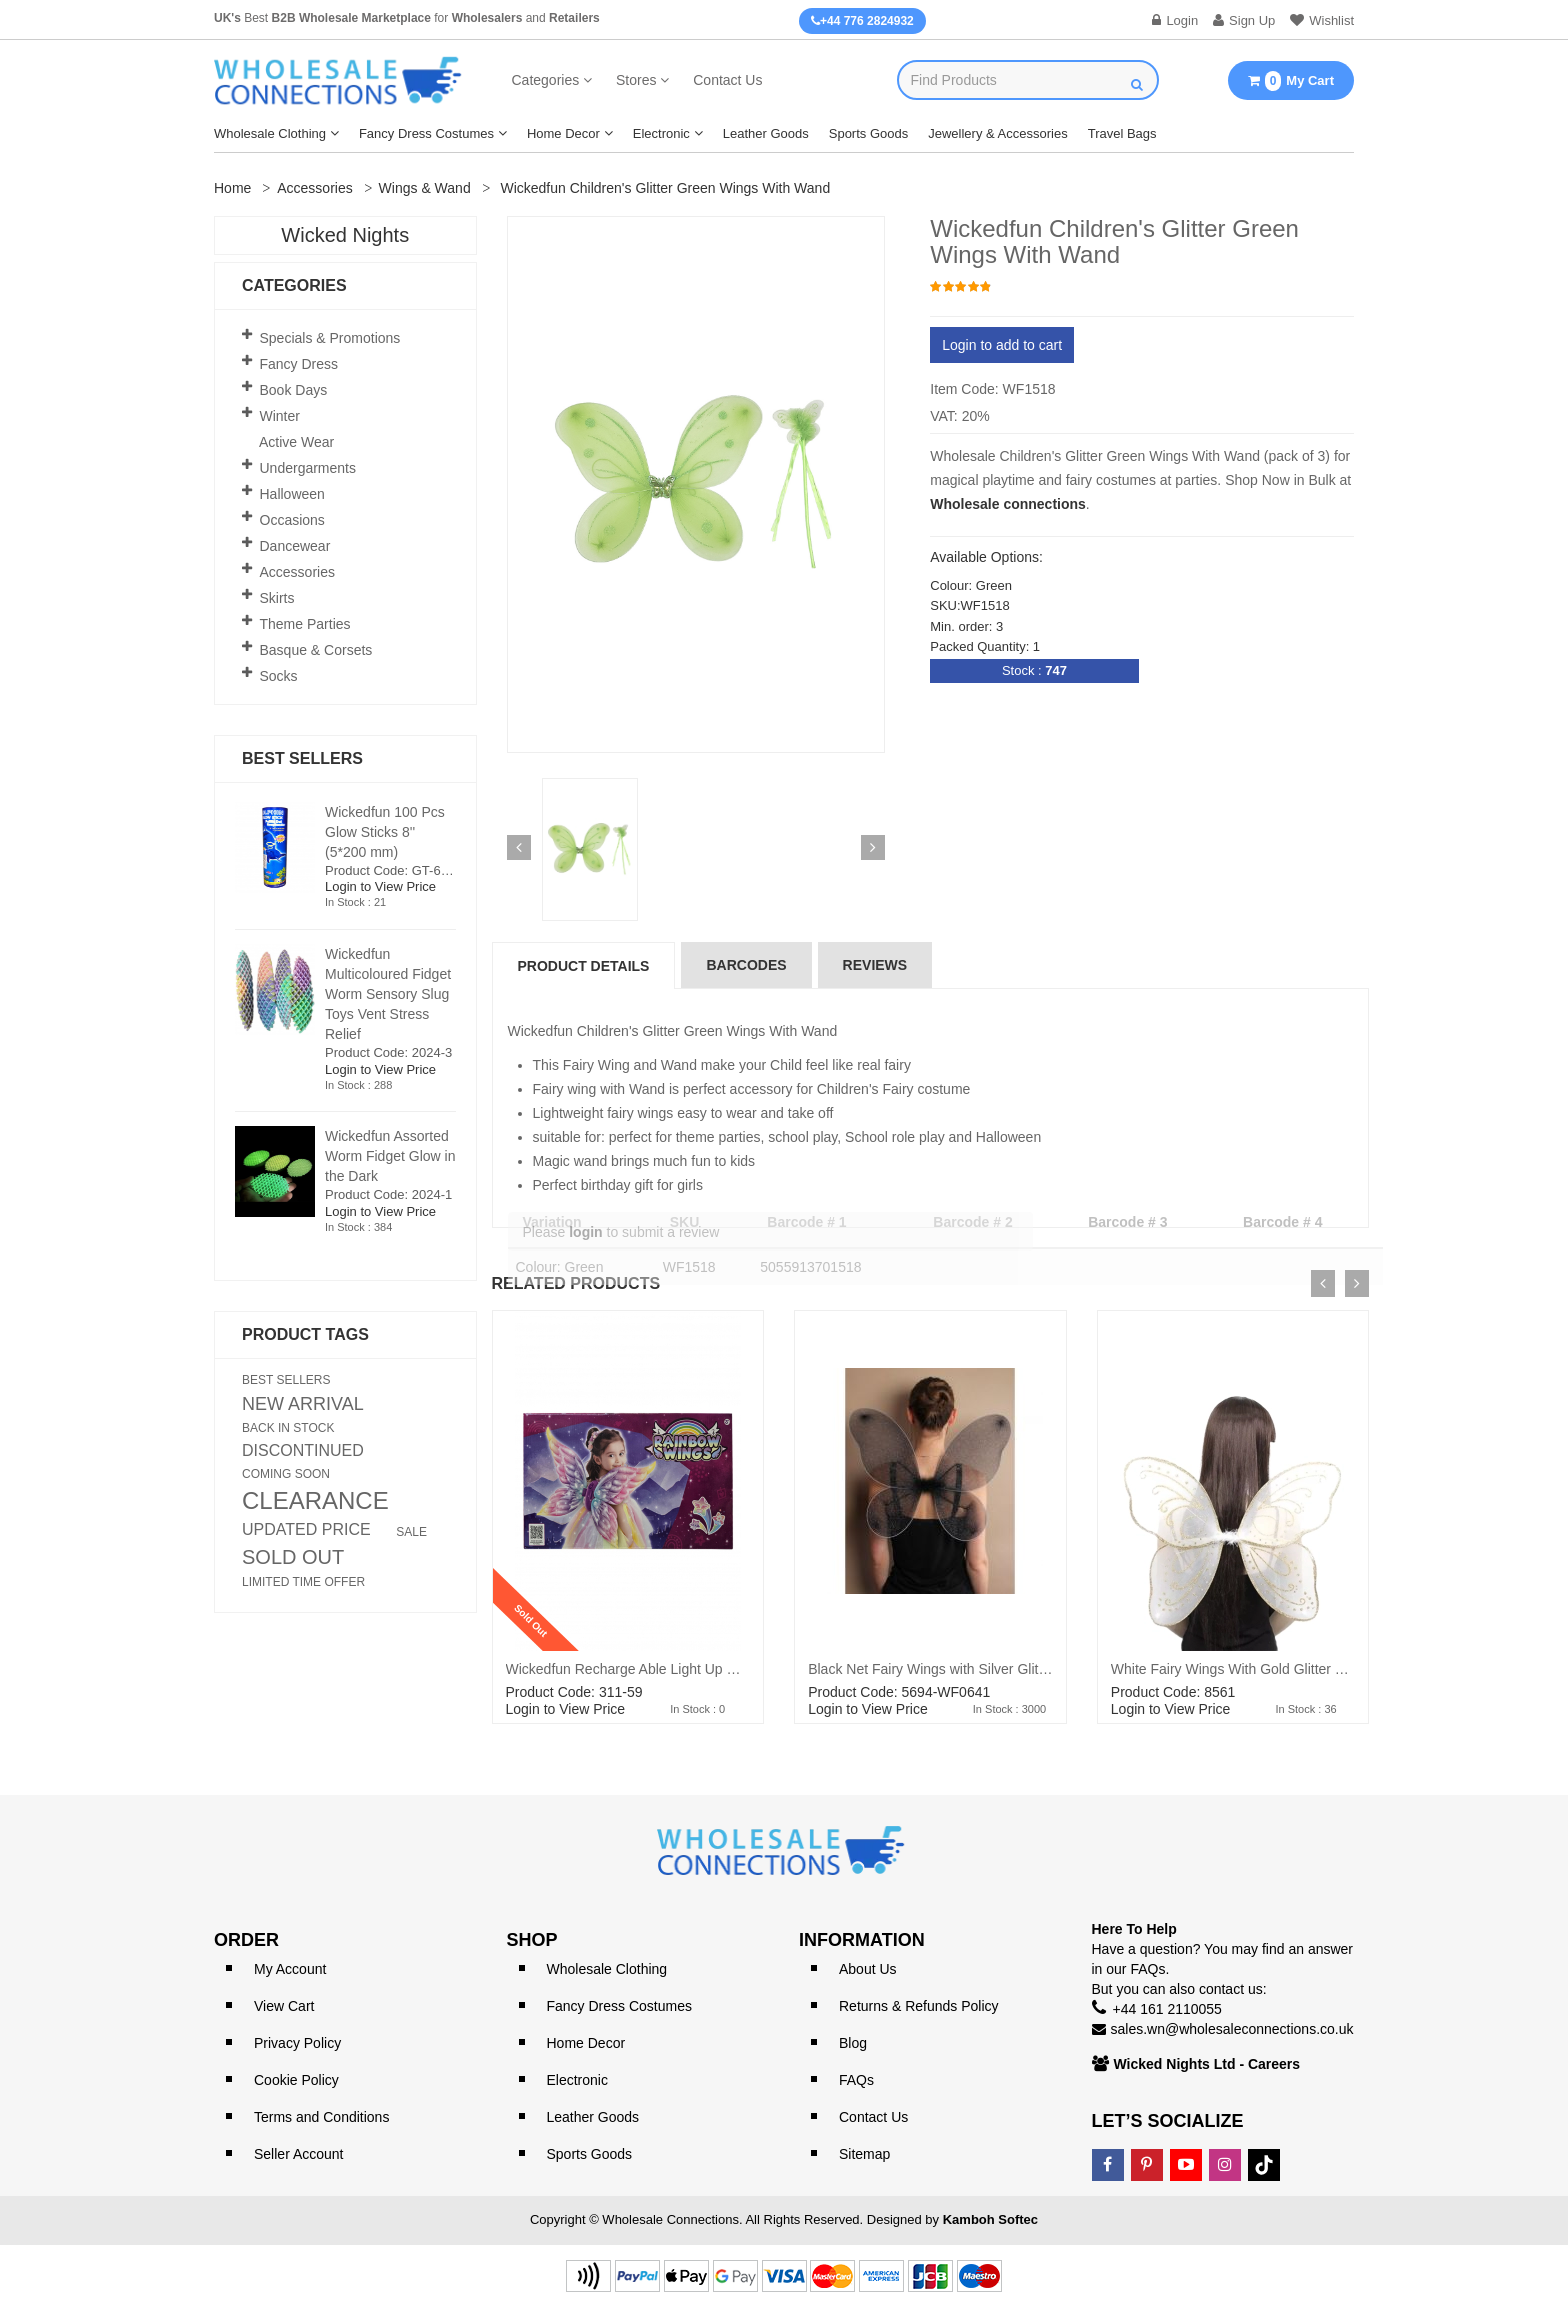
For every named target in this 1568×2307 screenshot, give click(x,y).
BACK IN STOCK (288, 1428)
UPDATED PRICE (306, 1530)
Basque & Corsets (316, 650)
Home (232, 188)
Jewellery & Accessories (997, 133)
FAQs (856, 2080)
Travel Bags (1122, 133)
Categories (546, 80)
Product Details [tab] (584, 966)
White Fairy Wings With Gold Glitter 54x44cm (1251, 1669)
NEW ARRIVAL (303, 1404)
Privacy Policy (297, 2043)
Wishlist (1322, 20)
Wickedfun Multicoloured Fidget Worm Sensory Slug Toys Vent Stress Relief (388, 994)
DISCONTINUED (303, 1451)
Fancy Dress (299, 364)
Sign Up (1244, 20)
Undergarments (308, 468)
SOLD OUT (293, 1557)
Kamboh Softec (990, 2219)
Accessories (314, 188)
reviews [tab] (875, 965)
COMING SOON (286, 1474)
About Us (868, 1969)
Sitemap (864, 2154)
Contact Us (727, 80)
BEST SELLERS (286, 1380)
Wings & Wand (425, 188)
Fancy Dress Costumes (426, 133)
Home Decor (563, 133)
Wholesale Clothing (270, 133)
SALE (411, 1532)
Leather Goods (766, 133)
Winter (280, 416)
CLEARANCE (315, 1501)
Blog (853, 2043)
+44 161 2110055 (1167, 2009)
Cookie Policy (296, 2080)
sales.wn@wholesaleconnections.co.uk (1232, 2029)
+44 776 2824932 (862, 21)
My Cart (1291, 81)
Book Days (294, 390)
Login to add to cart (1002, 345)
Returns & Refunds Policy (919, 2006)
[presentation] (1323, 1283)
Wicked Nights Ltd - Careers (1207, 2064)
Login (1175, 20)
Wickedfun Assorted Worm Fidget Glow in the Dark (390, 1156)
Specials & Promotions (330, 338)
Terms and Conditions (321, 2117)
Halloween (292, 494)
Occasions (292, 520)
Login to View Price (566, 1709)
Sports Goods (869, 133)
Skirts (277, 598)
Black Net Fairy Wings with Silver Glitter (931, 1669)
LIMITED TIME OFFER (303, 1582)
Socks (279, 676)
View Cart (284, 2006)
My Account (290, 1969)
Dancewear (295, 546)
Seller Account (299, 2154)
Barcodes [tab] (746, 965)
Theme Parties (305, 624)
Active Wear (296, 442)
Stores (636, 80)
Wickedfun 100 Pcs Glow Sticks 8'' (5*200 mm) (385, 832)
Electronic (661, 133)
